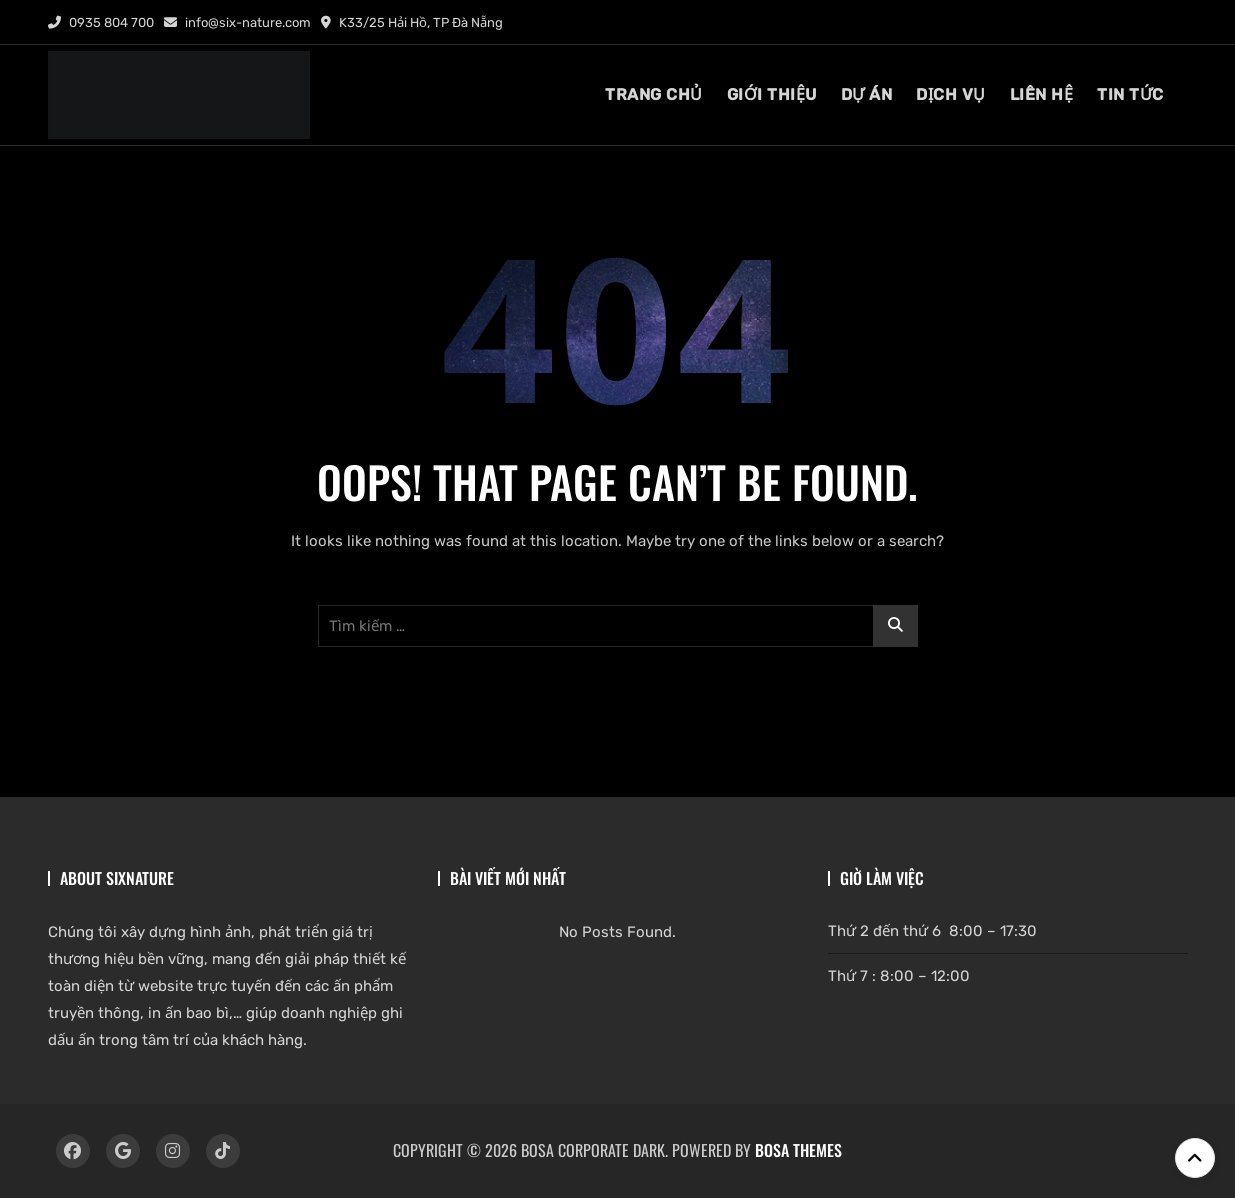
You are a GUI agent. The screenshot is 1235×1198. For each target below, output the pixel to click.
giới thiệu (772, 94)
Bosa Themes (798, 1150)
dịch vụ (951, 94)
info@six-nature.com (237, 22)
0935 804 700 (101, 22)
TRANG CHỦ (654, 94)
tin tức (1130, 94)
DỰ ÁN (867, 94)
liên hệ (1042, 94)
